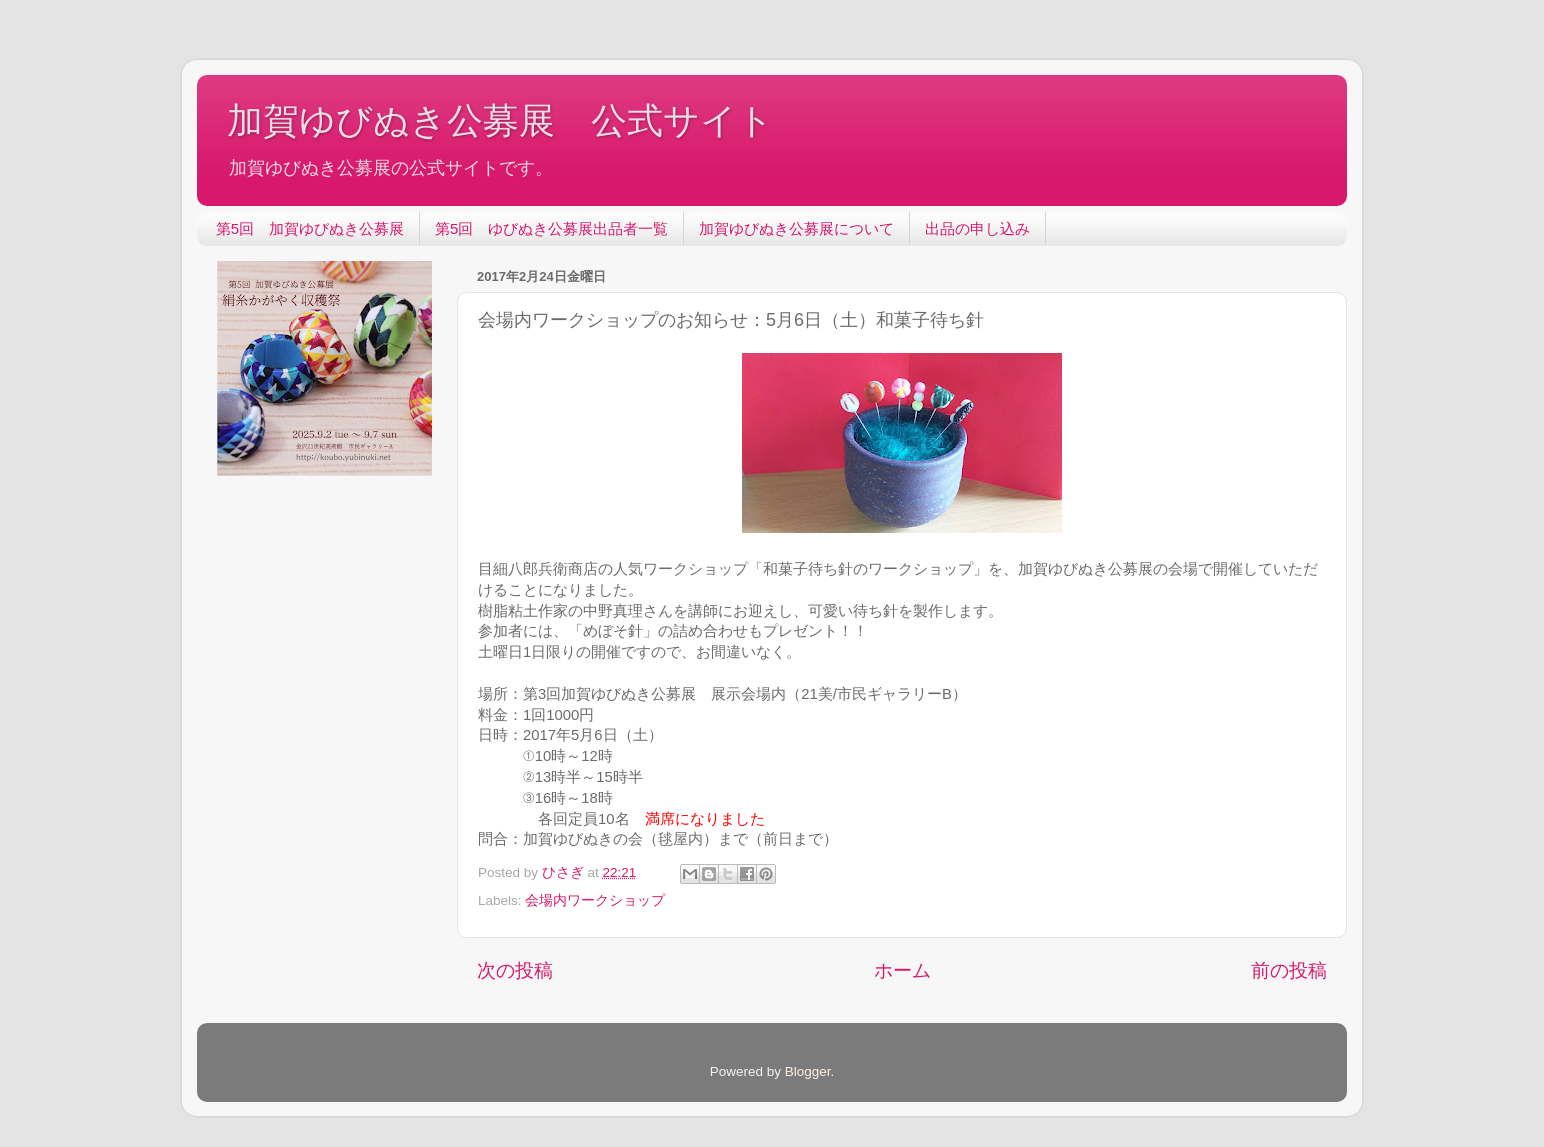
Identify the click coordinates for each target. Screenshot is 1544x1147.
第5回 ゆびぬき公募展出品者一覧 (551, 228)
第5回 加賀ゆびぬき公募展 (310, 228)
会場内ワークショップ (595, 900)
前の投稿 (1289, 970)
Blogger (808, 1071)
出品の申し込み (977, 228)
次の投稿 (515, 970)
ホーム (902, 970)
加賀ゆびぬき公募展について (796, 228)
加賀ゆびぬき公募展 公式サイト (500, 120)
